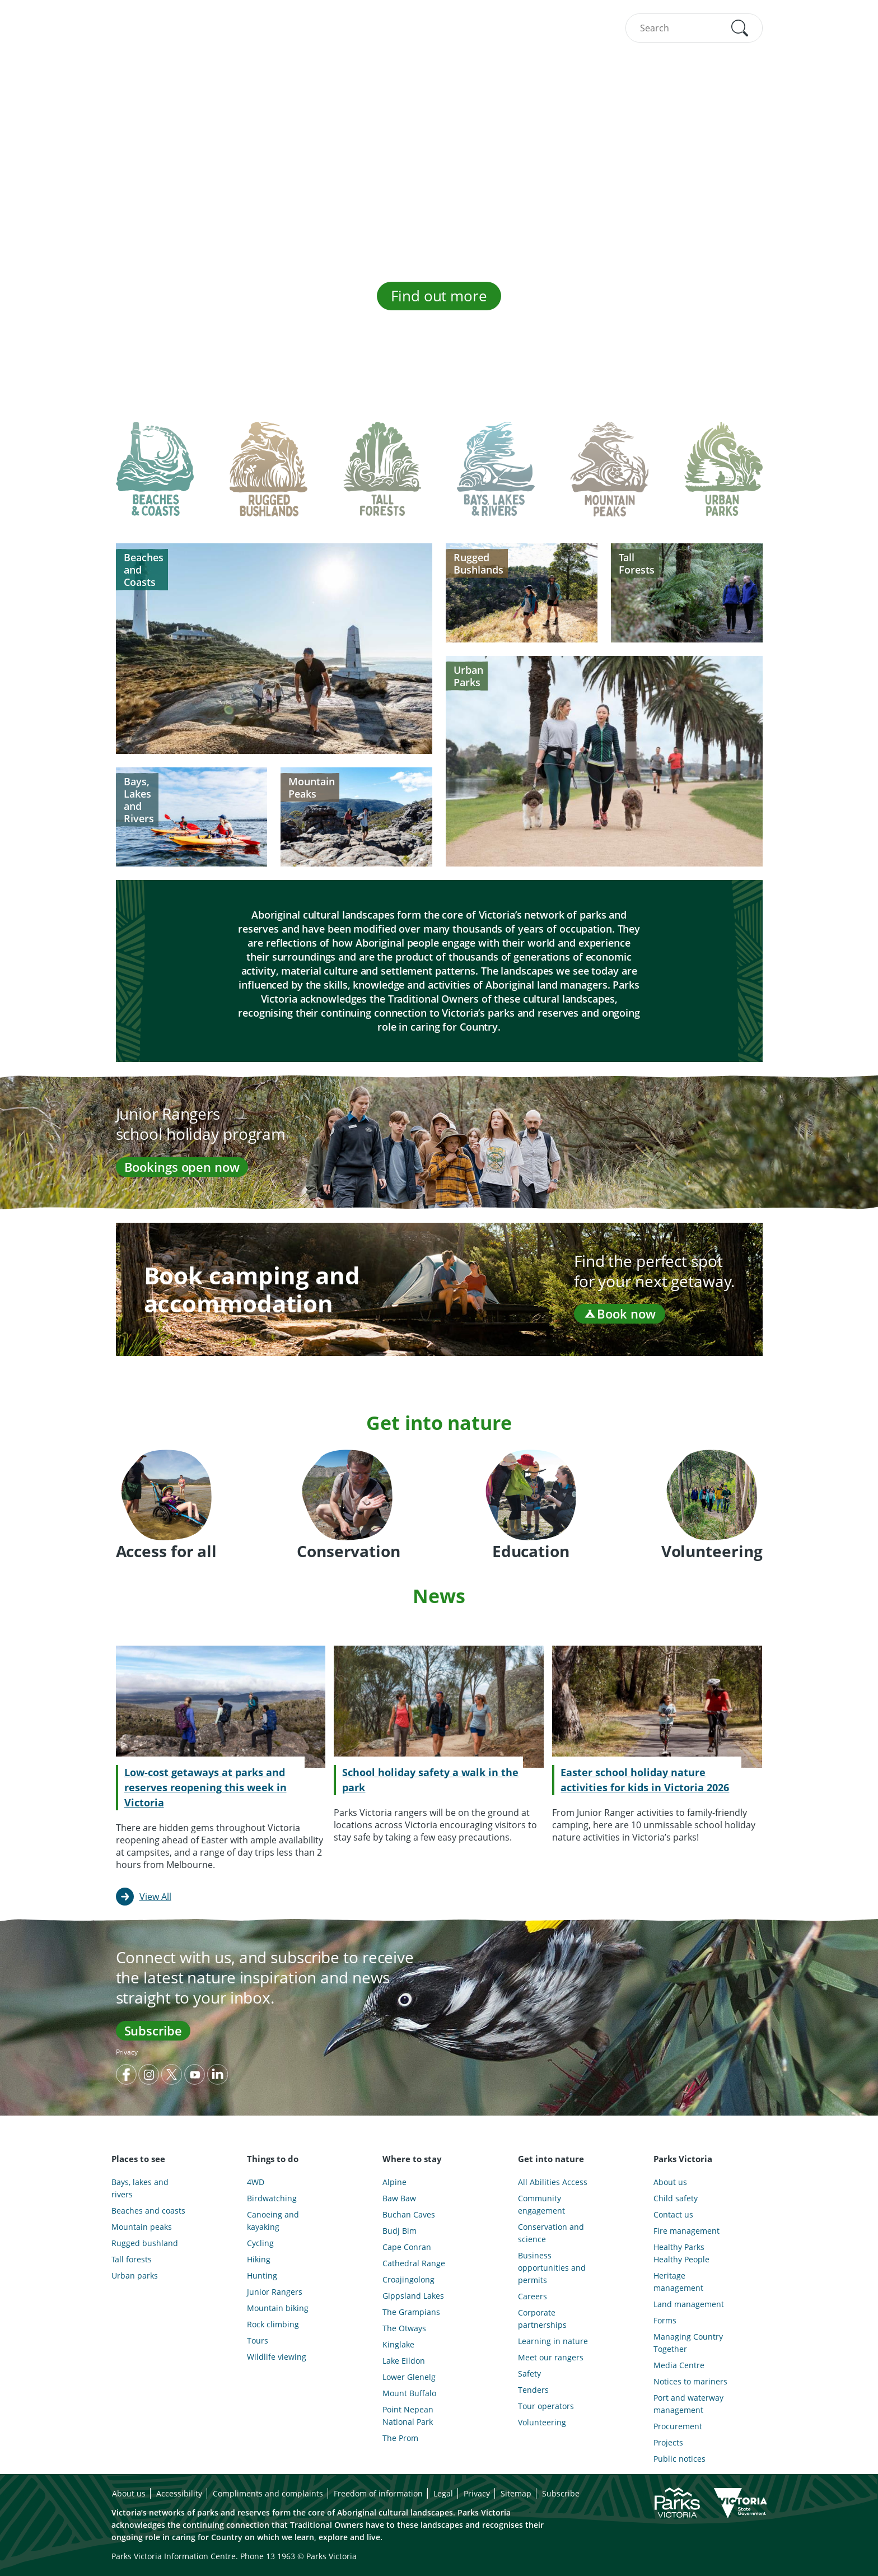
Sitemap (516, 2493)
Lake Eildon (403, 2360)
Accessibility (179, 2493)
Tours (257, 2340)
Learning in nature (553, 2341)
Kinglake (398, 2344)
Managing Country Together (688, 2342)
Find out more (439, 296)
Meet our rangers (550, 2357)
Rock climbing (273, 2324)
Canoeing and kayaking (273, 2220)
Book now (619, 1313)
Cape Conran (406, 2247)
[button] (739, 28)
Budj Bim (399, 2230)
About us (670, 2182)
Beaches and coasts (148, 2210)
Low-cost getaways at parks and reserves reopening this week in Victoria (205, 1787)
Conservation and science (551, 2232)
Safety (529, 2373)
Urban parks (134, 2275)
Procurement (677, 2426)
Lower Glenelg (409, 2377)
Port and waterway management (688, 2403)
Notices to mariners (690, 2381)
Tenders (533, 2389)
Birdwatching (272, 2198)
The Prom (400, 2438)
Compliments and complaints (268, 2493)
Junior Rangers (274, 2291)
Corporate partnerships (542, 2318)
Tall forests (131, 2259)
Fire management (686, 2230)
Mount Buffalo (409, 2393)
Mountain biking (278, 2308)
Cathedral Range (413, 2263)
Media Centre (678, 2365)
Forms (664, 2320)
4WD (255, 2182)
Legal (443, 2493)
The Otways (404, 2328)
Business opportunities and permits (552, 2267)
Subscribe (153, 2030)
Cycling (260, 2243)
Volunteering (542, 2422)
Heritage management (678, 2281)
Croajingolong (408, 2279)
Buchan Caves (408, 2214)
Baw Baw (399, 2198)
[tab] (155, 478)
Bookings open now (182, 1166)
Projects (668, 2442)
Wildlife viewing (276, 2356)
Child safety (675, 2198)
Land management (688, 2304)
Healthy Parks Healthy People (681, 2253)
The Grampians (411, 2312)
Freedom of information (378, 2493)
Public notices (679, 2458)
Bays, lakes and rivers (140, 2188)
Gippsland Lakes (413, 2295)
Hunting (262, 2275)
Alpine (394, 2182)
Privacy (127, 2052)
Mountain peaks (141, 2226)
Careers (532, 2296)
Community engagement (541, 2204)
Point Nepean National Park (407, 2415)
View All (155, 1896)
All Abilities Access (552, 2182)
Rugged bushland (144, 2243)
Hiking (258, 2259)
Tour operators (546, 2406)
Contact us (673, 2214)
